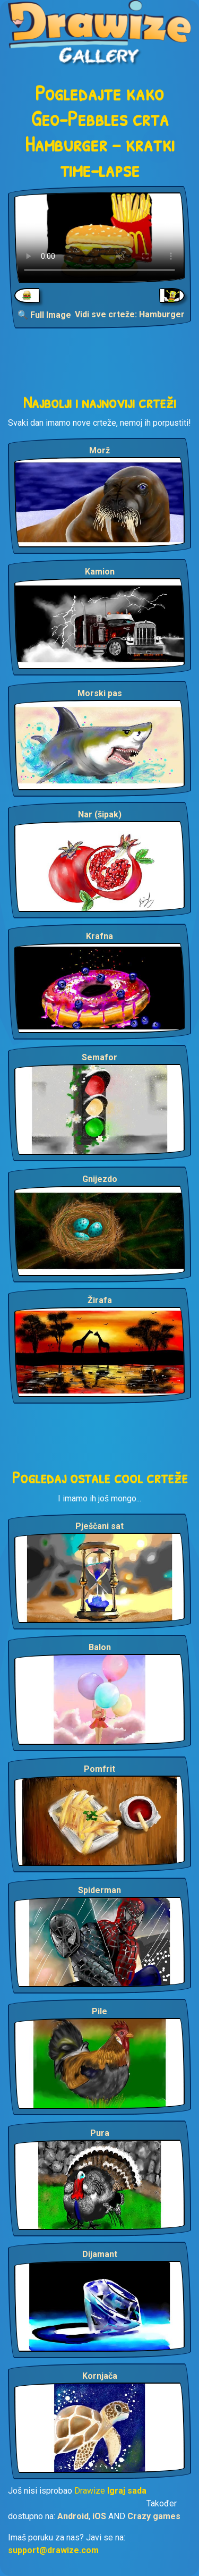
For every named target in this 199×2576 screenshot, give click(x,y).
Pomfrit (99, 1769)
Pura (99, 2133)
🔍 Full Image (44, 315)
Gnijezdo (99, 1179)
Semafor (99, 1057)
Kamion (100, 572)
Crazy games (153, 2516)
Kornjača (99, 2376)
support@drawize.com (53, 2550)
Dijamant (99, 2254)
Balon (100, 1647)
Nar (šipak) (100, 814)
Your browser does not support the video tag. (99, 237)
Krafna (99, 936)
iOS (99, 2516)
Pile (99, 2011)
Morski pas (99, 693)
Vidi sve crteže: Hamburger (130, 314)
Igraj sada (126, 2491)
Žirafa (100, 1300)
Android (73, 2516)
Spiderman (99, 1890)
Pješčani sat (99, 1526)
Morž (99, 450)
